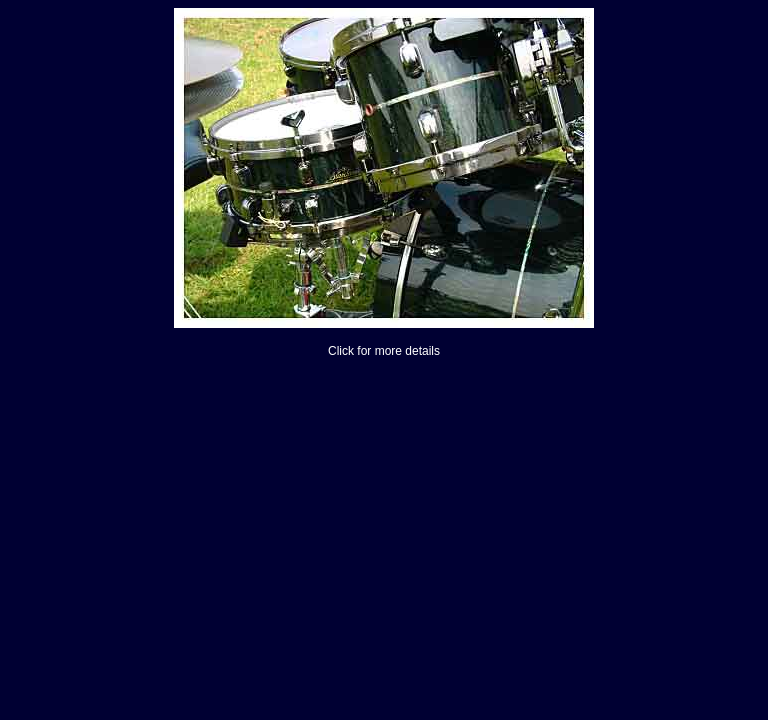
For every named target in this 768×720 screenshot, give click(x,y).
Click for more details (384, 351)
